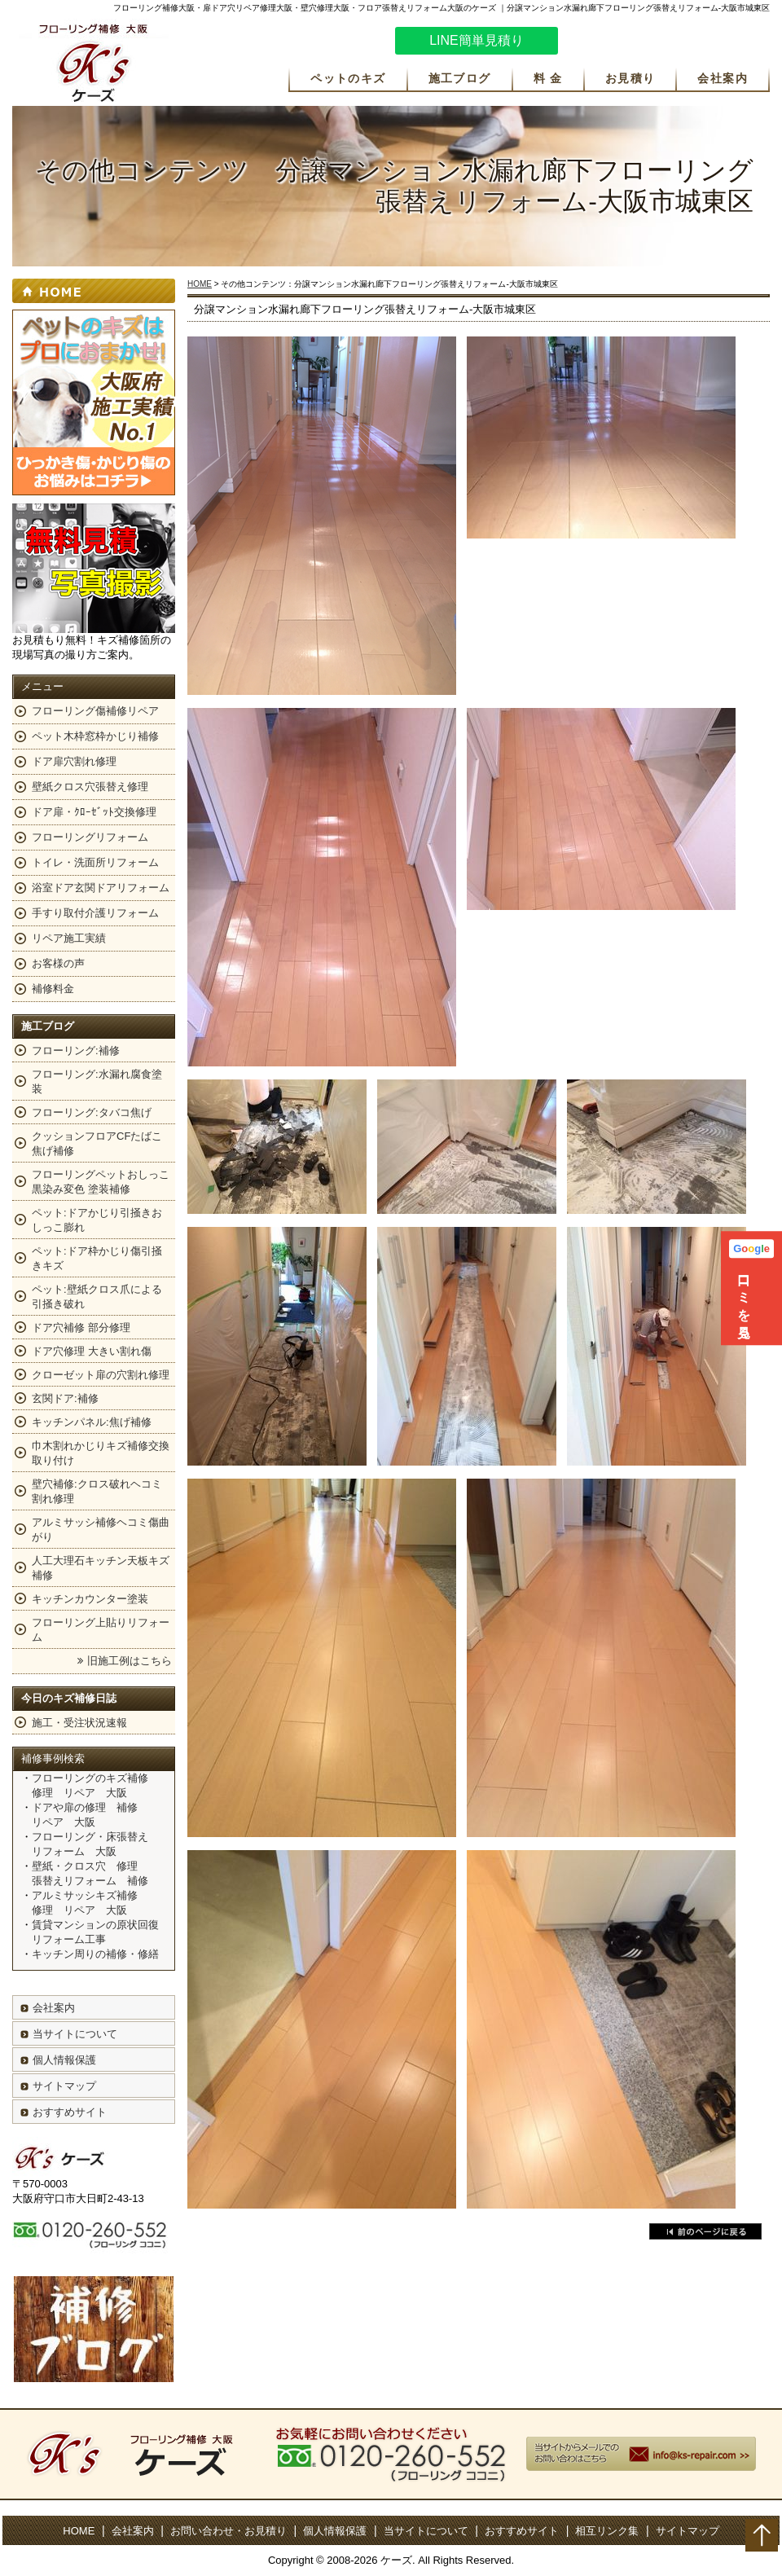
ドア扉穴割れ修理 (74, 761)
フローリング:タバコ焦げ (92, 1112)
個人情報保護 (64, 2060)
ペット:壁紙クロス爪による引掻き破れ (97, 1296)
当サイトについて (75, 2034)
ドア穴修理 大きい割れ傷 (92, 1351)
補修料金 (53, 988)
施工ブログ (459, 78)
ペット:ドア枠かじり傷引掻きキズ (97, 1258)
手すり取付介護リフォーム (95, 913)
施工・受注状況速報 (79, 1723)
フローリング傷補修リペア (95, 711)
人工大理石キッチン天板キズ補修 (100, 1567)
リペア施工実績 (69, 938)
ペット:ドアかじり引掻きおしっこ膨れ (97, 1220)
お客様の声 (58, 963)
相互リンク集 (607, 2531)
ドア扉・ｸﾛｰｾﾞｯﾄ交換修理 (94, 812)
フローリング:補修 (76, 1050)
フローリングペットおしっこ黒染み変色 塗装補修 (100, 1181)
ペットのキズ (347, 78)
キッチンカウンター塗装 (90, 1599)
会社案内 (722, 78)
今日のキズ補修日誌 (68, 1698)
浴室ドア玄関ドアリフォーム (100, 887)
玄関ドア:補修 (65, 1398)
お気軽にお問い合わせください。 (672, 43)
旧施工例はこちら (129, 1661)
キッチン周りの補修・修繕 (95, 1954)
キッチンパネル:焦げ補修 (92, 1422)
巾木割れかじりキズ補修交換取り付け (100, 1453)
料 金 (548, 78)
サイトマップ (64, 2086)
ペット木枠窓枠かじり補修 (95, 736)
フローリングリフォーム (90, 837)
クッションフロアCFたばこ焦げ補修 (97, 1143)
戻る (705, 2231)
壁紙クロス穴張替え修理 (90, 786)
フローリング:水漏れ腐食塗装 (97, 1081)
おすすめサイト (70, 2112)
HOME (199, 283)
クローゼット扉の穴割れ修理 (100, 1375)
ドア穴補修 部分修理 (81, 1327)
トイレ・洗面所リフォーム (95, 862)
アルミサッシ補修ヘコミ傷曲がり (100, 1529)
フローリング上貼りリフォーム (100, 1629)
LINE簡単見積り (476, 40)
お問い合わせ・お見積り (228, 2531)
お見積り (630, 78)
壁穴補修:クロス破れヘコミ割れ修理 (97, 1491)
